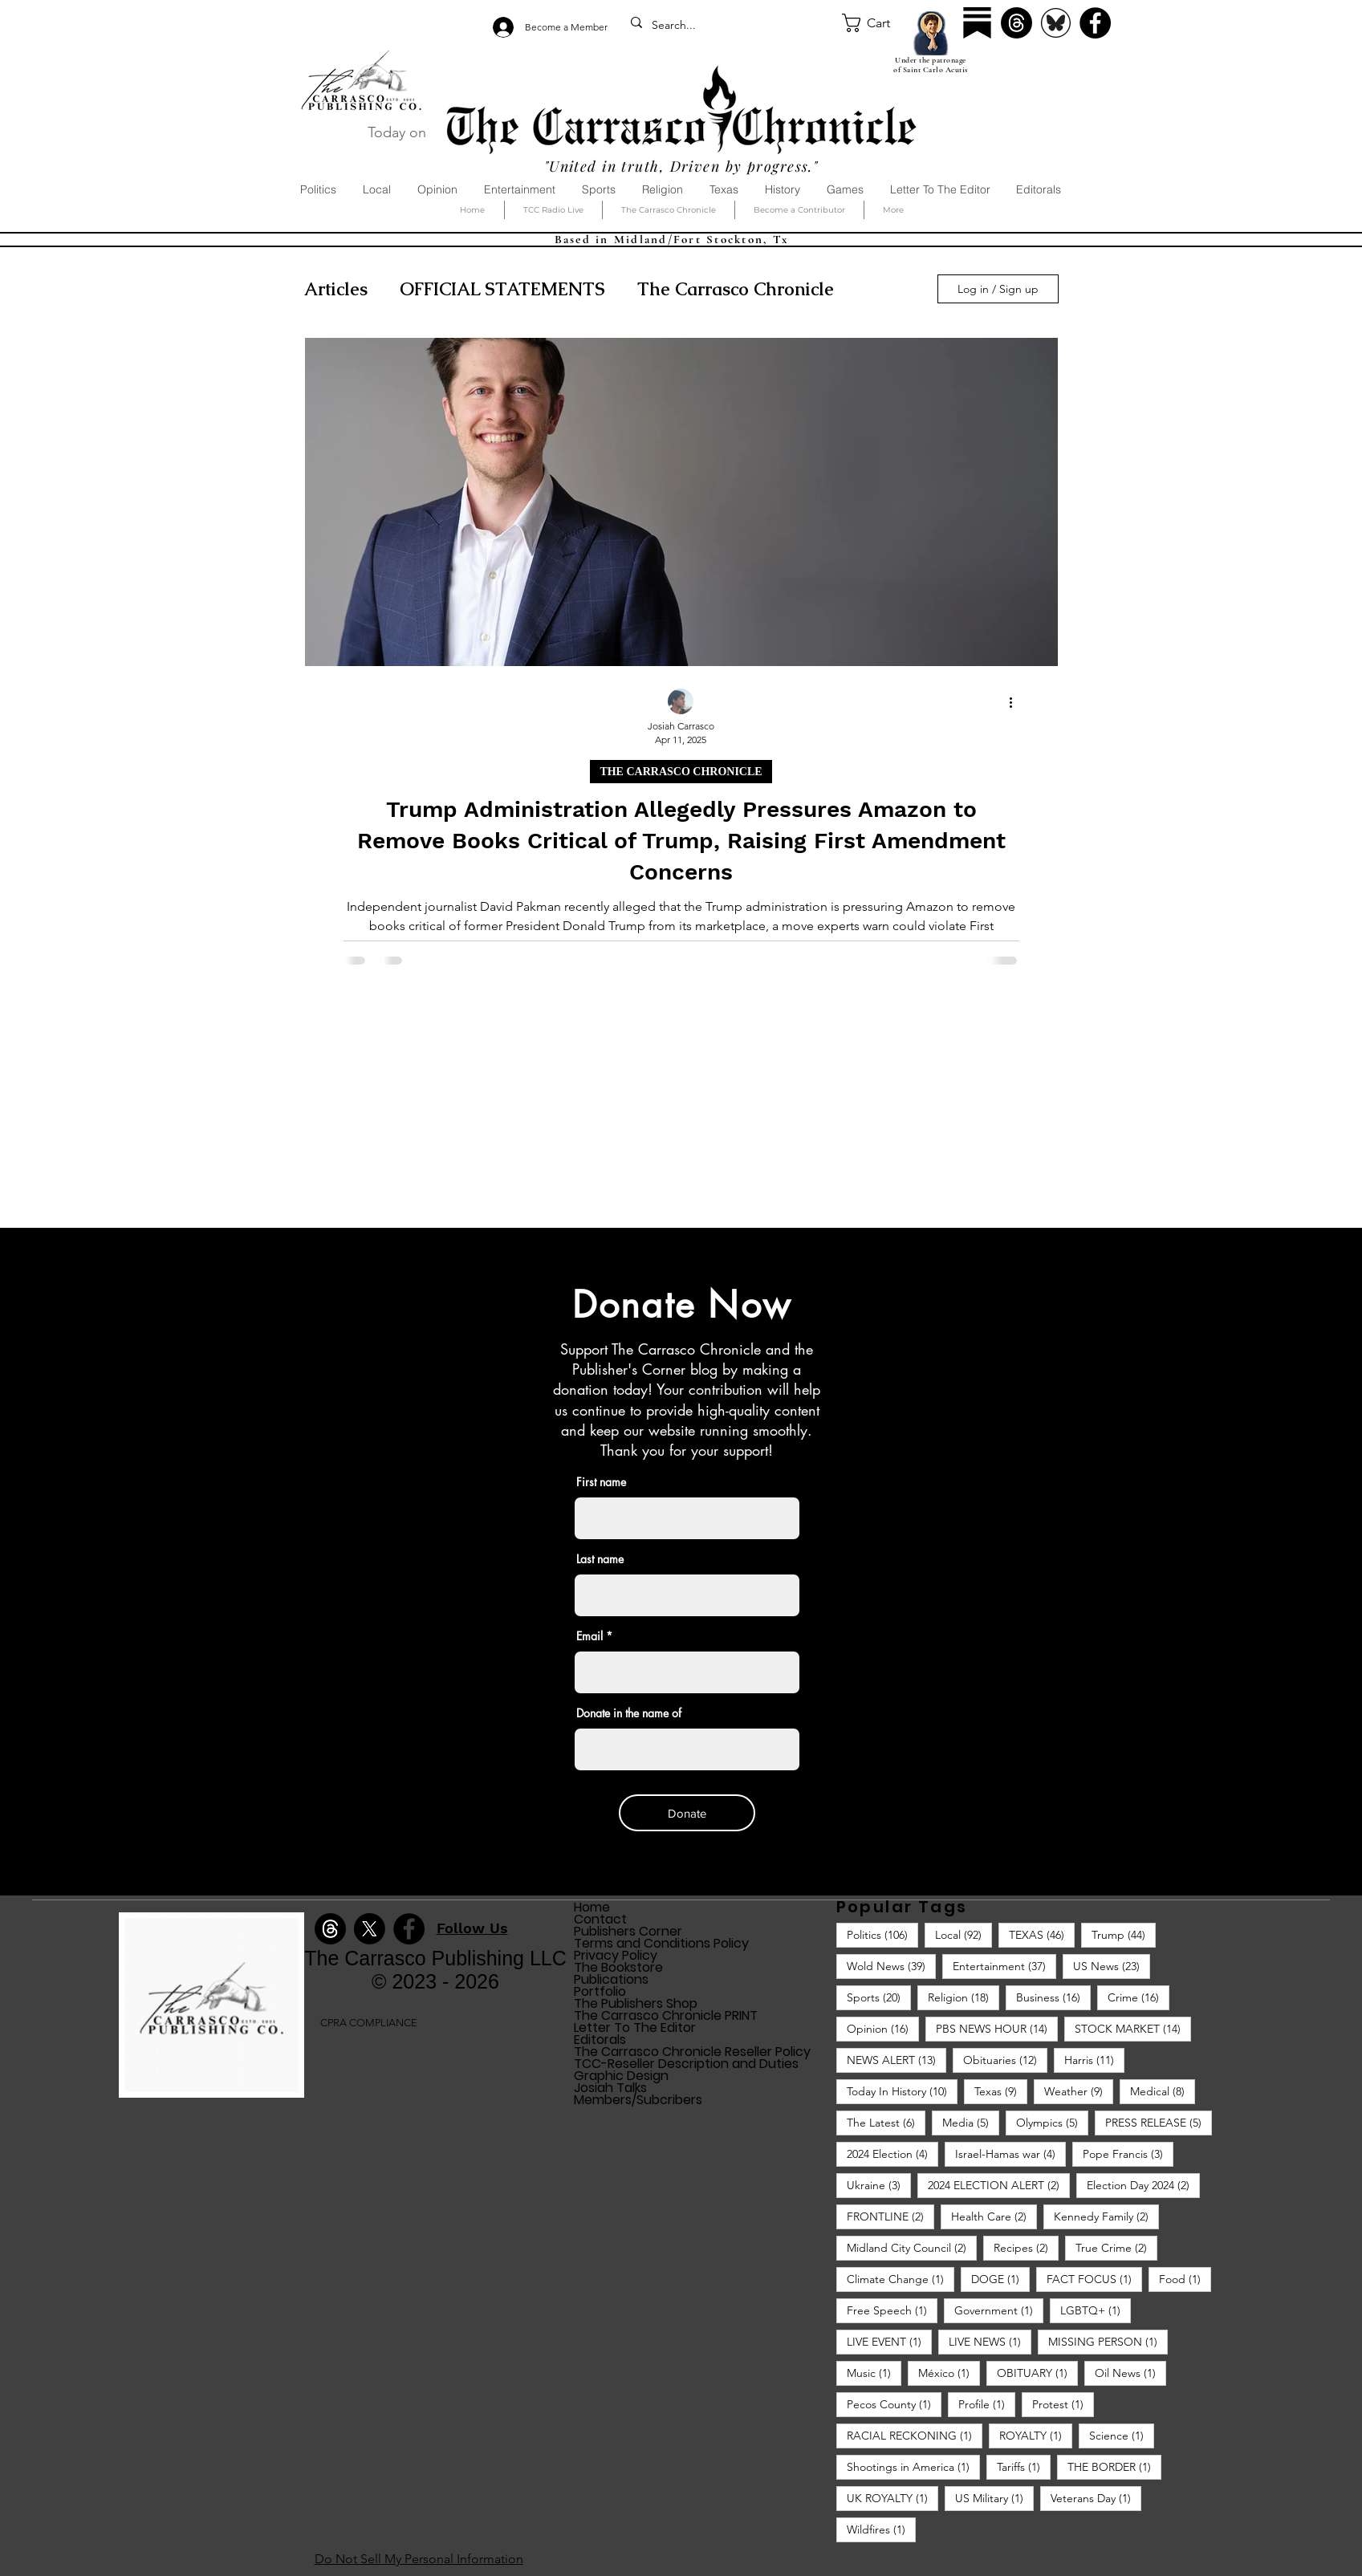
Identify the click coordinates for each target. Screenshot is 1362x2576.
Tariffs (1024, 2466)
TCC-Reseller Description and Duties (686, 2064)
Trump (1124, 1934)
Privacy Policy (615, 1955)
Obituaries (1005, 2059)
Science (1121, 2435)
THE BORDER (1114, 2466)
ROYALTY (1035, 2435)
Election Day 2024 (1143, 2184)
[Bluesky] (1055, 23)
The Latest (886, 2122)
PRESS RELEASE (1158, 2122)
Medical (1162, 2091)
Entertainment (1004, 1965)
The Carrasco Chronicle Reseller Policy (692, 2052)
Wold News (891, 1965)
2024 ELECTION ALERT (999, 2184)
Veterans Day (1096, 2497)
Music (874, 2372)
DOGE (1000, 2278)
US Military (994, 2497)
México (949, 2372)
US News (1111, 1965)
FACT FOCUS (1094, 2278)
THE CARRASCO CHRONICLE (681, 772)
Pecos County (894, 2403)
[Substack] (977, 23)
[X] (369, 1928)
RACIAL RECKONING (914, 2435)
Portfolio (600, 1991)
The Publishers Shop (635, 2003)
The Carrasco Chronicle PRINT (666, 2015)
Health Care (994, 2216)
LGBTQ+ (1095, 2310)
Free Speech (892, 2310)
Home (592, 1907)
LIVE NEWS (990, 2341)
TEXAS (1042, 1934)
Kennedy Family (1106, 2216)
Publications (611, 1979)
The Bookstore (618, 1967)
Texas (1000, 2091)
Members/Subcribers (638, 2100)
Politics (882, 1934)
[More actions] (1017, 702)
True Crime (1116, 2247)
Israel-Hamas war (1010, 2153)
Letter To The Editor (635, 2027)
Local (963, 1934)
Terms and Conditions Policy (661, 1943)
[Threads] (1016, 23)
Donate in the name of (628, 1713)
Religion (963, 1997)
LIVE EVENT (889, 2341)
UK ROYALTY (892, 2497)
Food (1185, 2278)
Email (589, 1636)
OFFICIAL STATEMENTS (502, 289)
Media (970, 2122)
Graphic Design (621, 2076)
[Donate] (687, 1812)
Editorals (600, 2040)
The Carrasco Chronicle (735, 289)
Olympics (1052, 2122)
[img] (211, 2094)
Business (1053, 1997)
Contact (600, 1919)
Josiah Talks (610, 2088)
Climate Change (900, 2278)
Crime (1138, 1997)
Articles (336, 289)
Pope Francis (1128, 2153)
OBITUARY (1037, 2372)
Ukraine (879, 2184)
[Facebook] (1095, 23)
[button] (877, 23)
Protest (1063, 2403)
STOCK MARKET (1133, 2028)
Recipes (1026, 2247)
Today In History (902, 2091)
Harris (1094, 2059)
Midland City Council (912, 2247)
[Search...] (729, 25)
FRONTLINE (890, 2216)
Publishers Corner (628, 1931)
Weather (1078, 2091)
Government (998, 2310)
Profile (986, 2403)
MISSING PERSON (1108, 2341)
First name (601, 1482)
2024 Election (892, 2153)
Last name (600, 1559)
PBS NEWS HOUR (997, 2028)
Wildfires (881, 2529)
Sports (879, 1997)
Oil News (1130, 2372)
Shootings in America (913, 2466)
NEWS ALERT (896, 2059)
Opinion (883, 2028)
